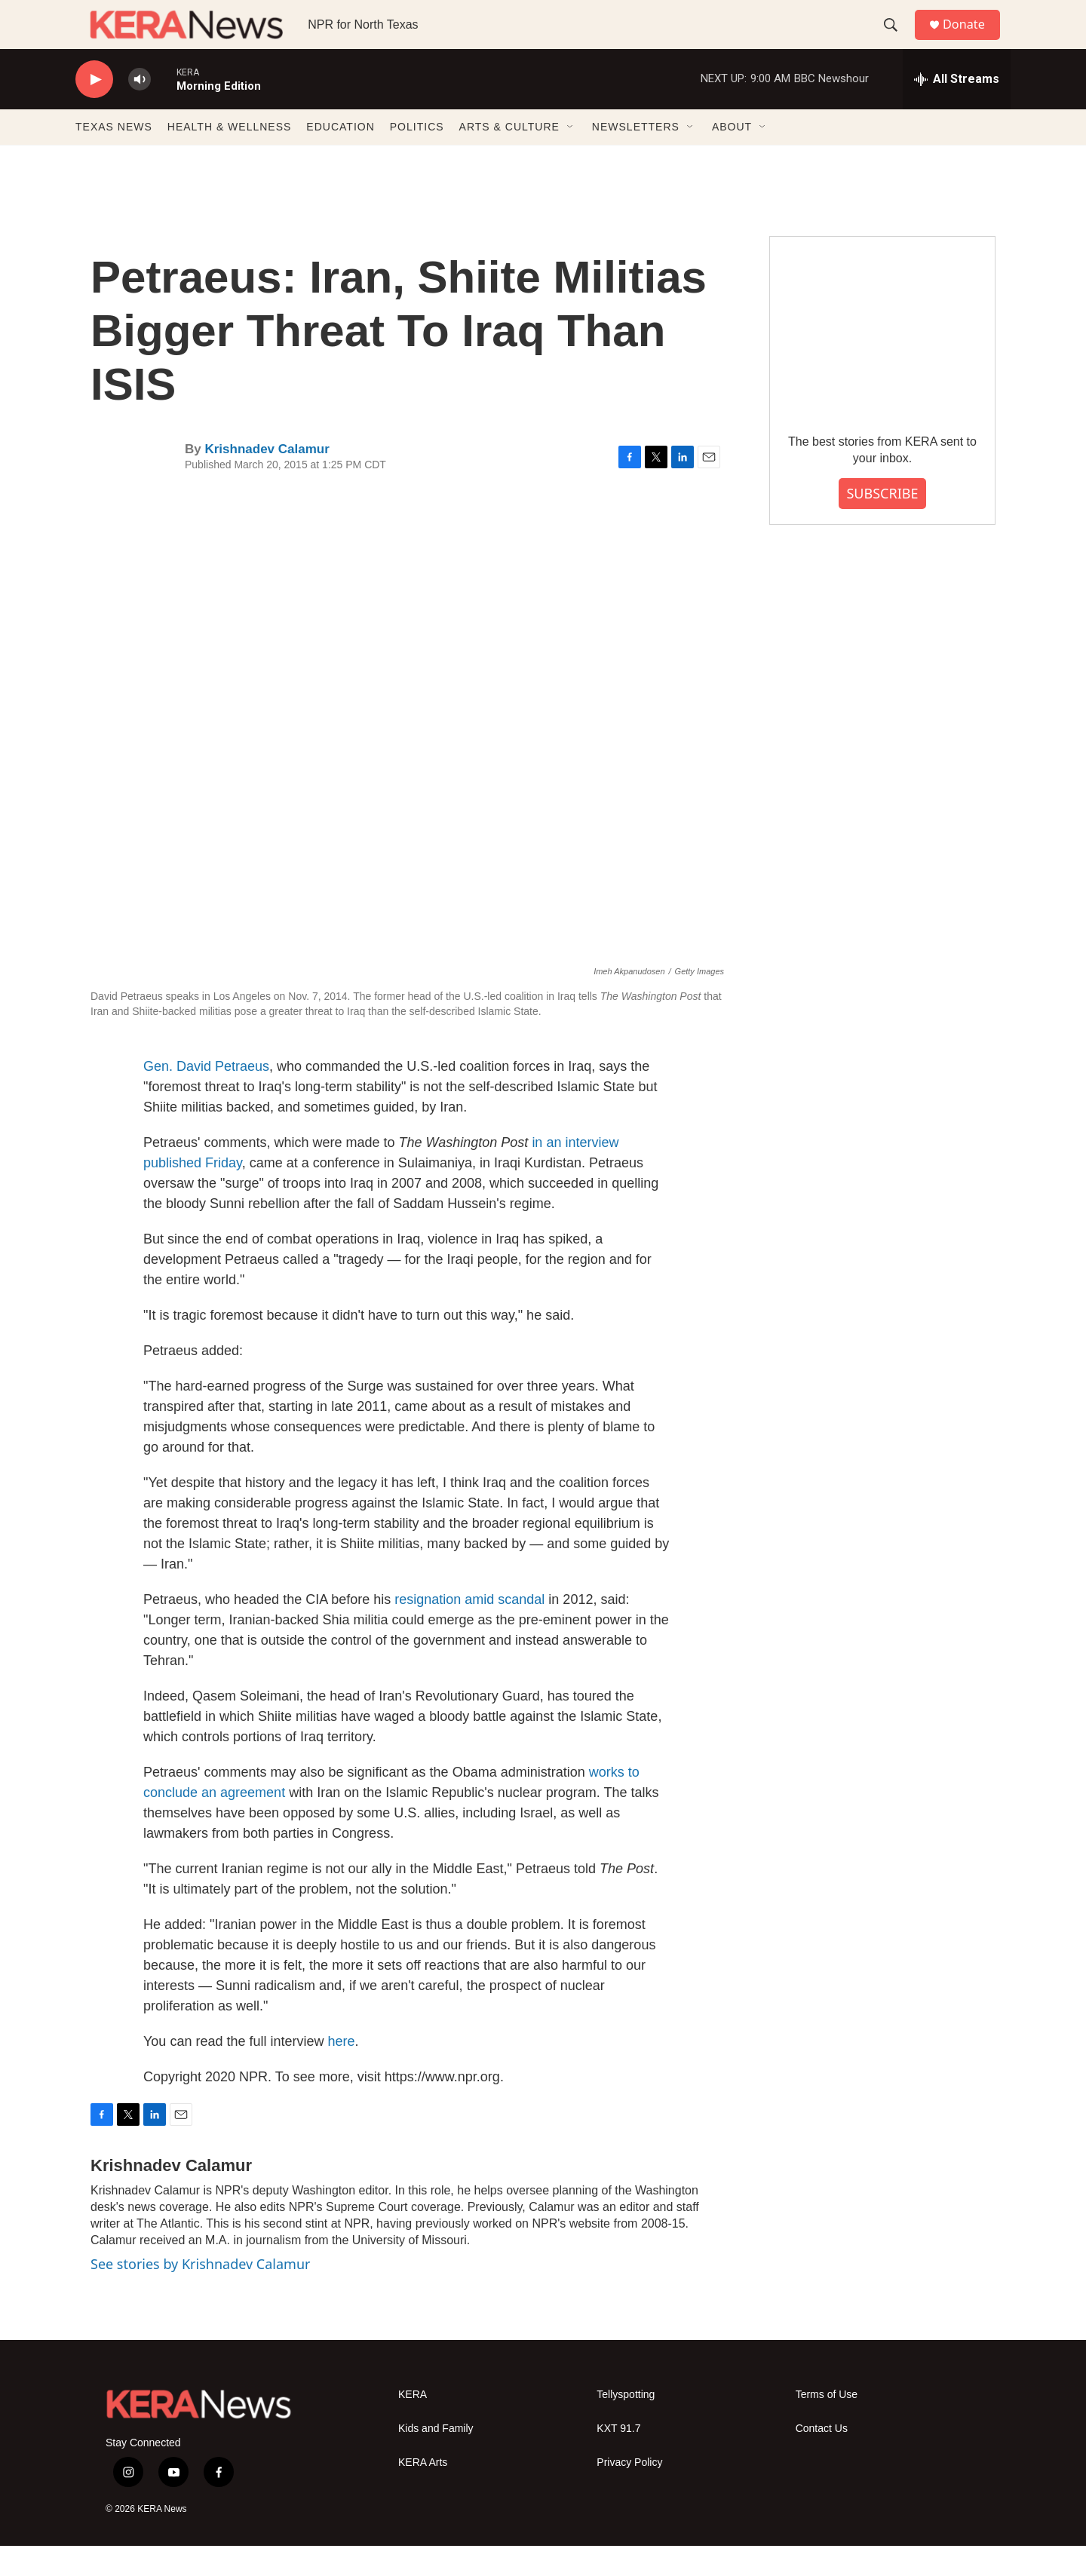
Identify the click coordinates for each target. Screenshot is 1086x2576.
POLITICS (417, 157)
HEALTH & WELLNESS (229, 157)
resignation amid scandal (469, 1629)
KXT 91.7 (618, 2458)
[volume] (139, 110)
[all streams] (957, 109)
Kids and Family (436, 2458)
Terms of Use (826, 2424)
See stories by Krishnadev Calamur (200, 2294)
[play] (94, 109)
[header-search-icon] (896, 40)
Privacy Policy (629, 2492)
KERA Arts (422, 2492)
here (341, 2071)
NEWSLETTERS (636, 157)
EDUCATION (340, 157)
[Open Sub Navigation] (571, 157)
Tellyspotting (626, 2424)
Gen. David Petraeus (206, 1096)
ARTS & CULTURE (509, 157)
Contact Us (822, 2458)
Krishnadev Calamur (266, 479)
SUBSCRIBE (882, 523)
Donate (972, 40)
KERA (412, 2424)
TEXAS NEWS (113, 157)
